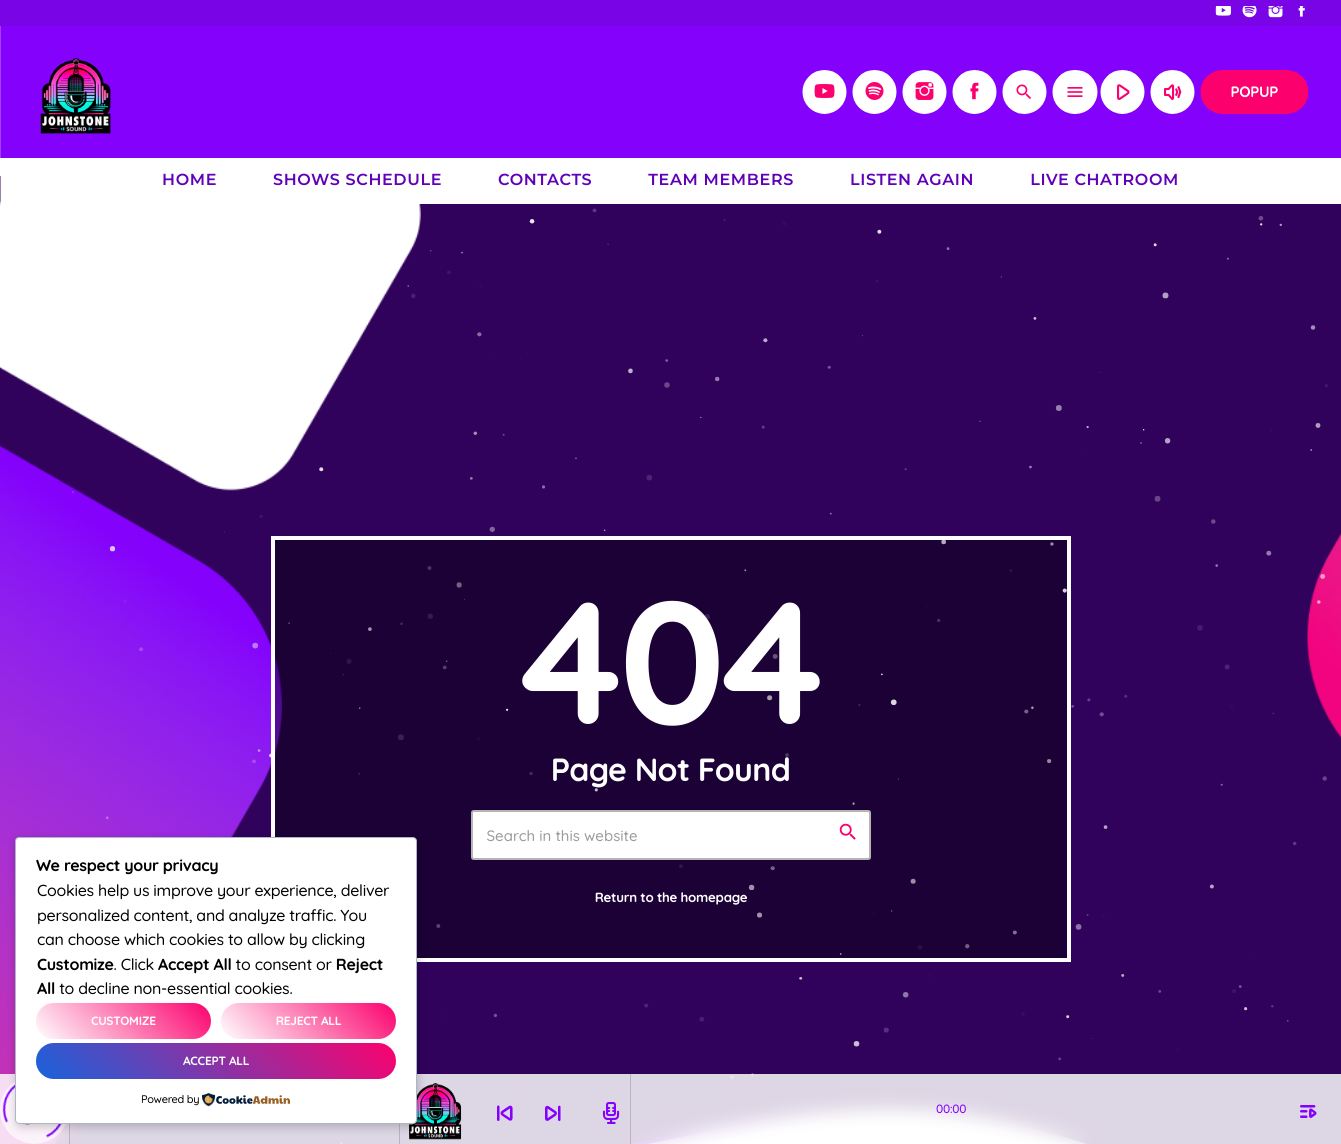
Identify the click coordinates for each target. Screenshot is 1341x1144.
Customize (123, 1020)
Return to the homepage (671, 898)
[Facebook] (1302, 13)
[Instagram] (1276, 13)
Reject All (309, 1020)
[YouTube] (1224, 13)
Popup (1254, 91)
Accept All (216, 1060)
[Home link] (75, 92)
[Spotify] (1250, 13)
